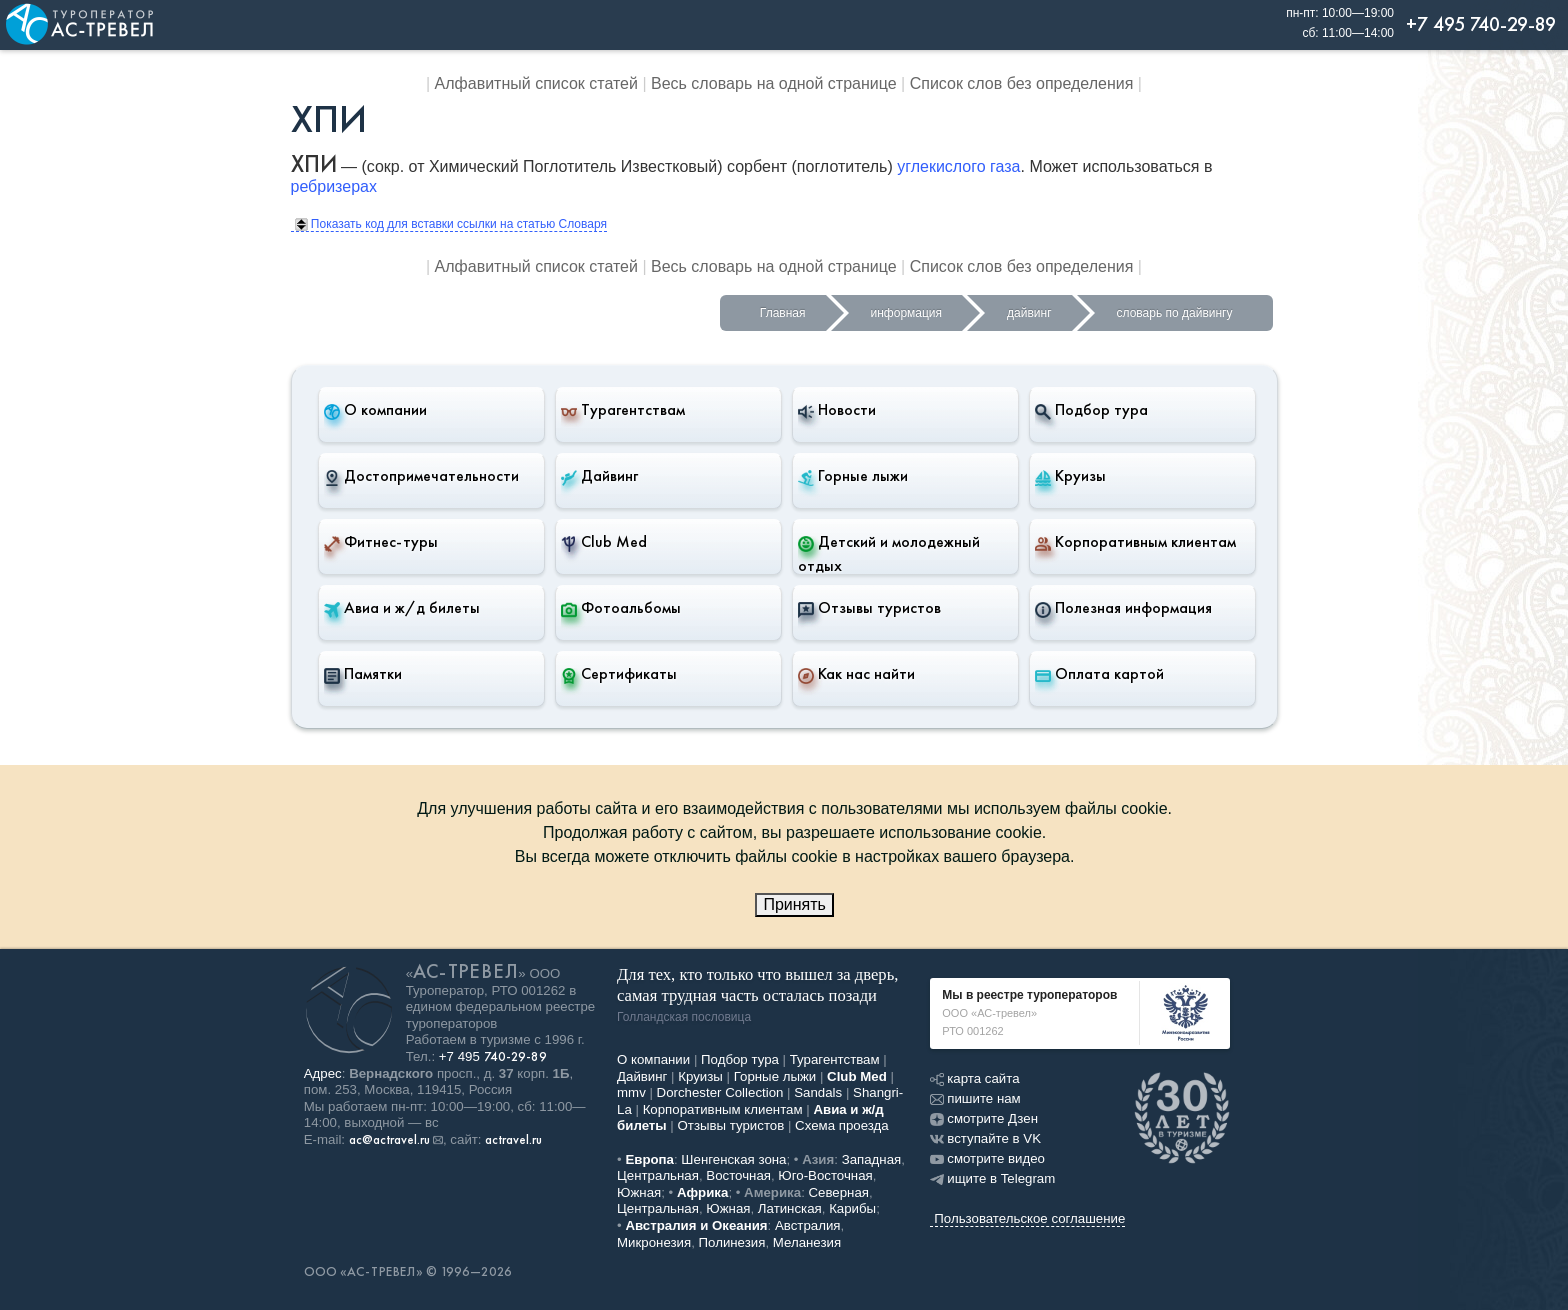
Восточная (738, 1175)
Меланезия (807, 1242)
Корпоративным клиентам (1135, 542)
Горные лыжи (853, 476)
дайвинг (1029, 313)
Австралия (808, 1225)
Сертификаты (619, 674)
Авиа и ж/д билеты (402, 608)
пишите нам (975, 1098)
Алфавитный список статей (536, 83)
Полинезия (732, 1242)
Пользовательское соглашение (1029, 1218)
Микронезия (654, 1242)
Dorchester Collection (720, 1092)
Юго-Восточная (825, 1175)
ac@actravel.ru (389, 1140)
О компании (375, 410)
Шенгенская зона (733, 1159)
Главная (783, 313)
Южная (639, 1192)
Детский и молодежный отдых (889, 553)
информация (907, 313)
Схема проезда (842, 1125)
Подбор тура (1091, 410)
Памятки (363, 674)
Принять (794, 904)
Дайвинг (599, 476)
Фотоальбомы (621, 608)
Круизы (1070, 476)
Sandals (818, 1092)
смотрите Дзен (984, 1118)
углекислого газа (958, 166)
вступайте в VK (985, 1138)
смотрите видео (987, 1158)
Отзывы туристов (869, 608)
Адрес (323, 1073)
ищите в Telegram (992, 1178)
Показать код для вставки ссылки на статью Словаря (451, 224)
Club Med (604, 542)
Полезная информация (1123, 608)
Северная (839, 1192)
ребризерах (334, 186)
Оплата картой (1099, 674)
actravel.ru (513, 1140)
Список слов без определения (1022, 83)
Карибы (852, 1208)
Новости (837, 410)
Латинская (790, 1208)
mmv (631, 1092)
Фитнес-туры (381, 542)
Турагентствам (623, 410)
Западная (872, 1159)
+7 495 (493, 1056)
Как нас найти (856, 674)
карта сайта (974, 1078)
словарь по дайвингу (1175, 313)
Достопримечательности (421, 476)
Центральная (658, 1175)
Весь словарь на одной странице (774, 83)
